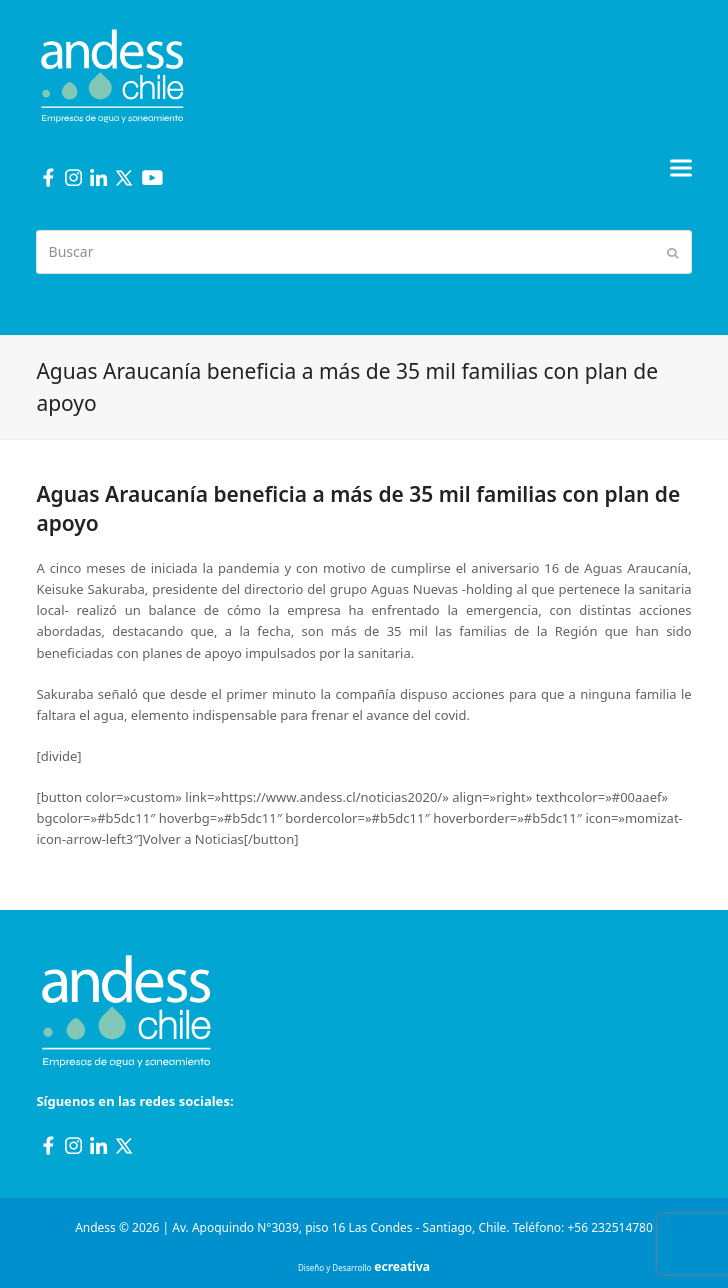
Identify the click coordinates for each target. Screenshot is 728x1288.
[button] (681, 167)
